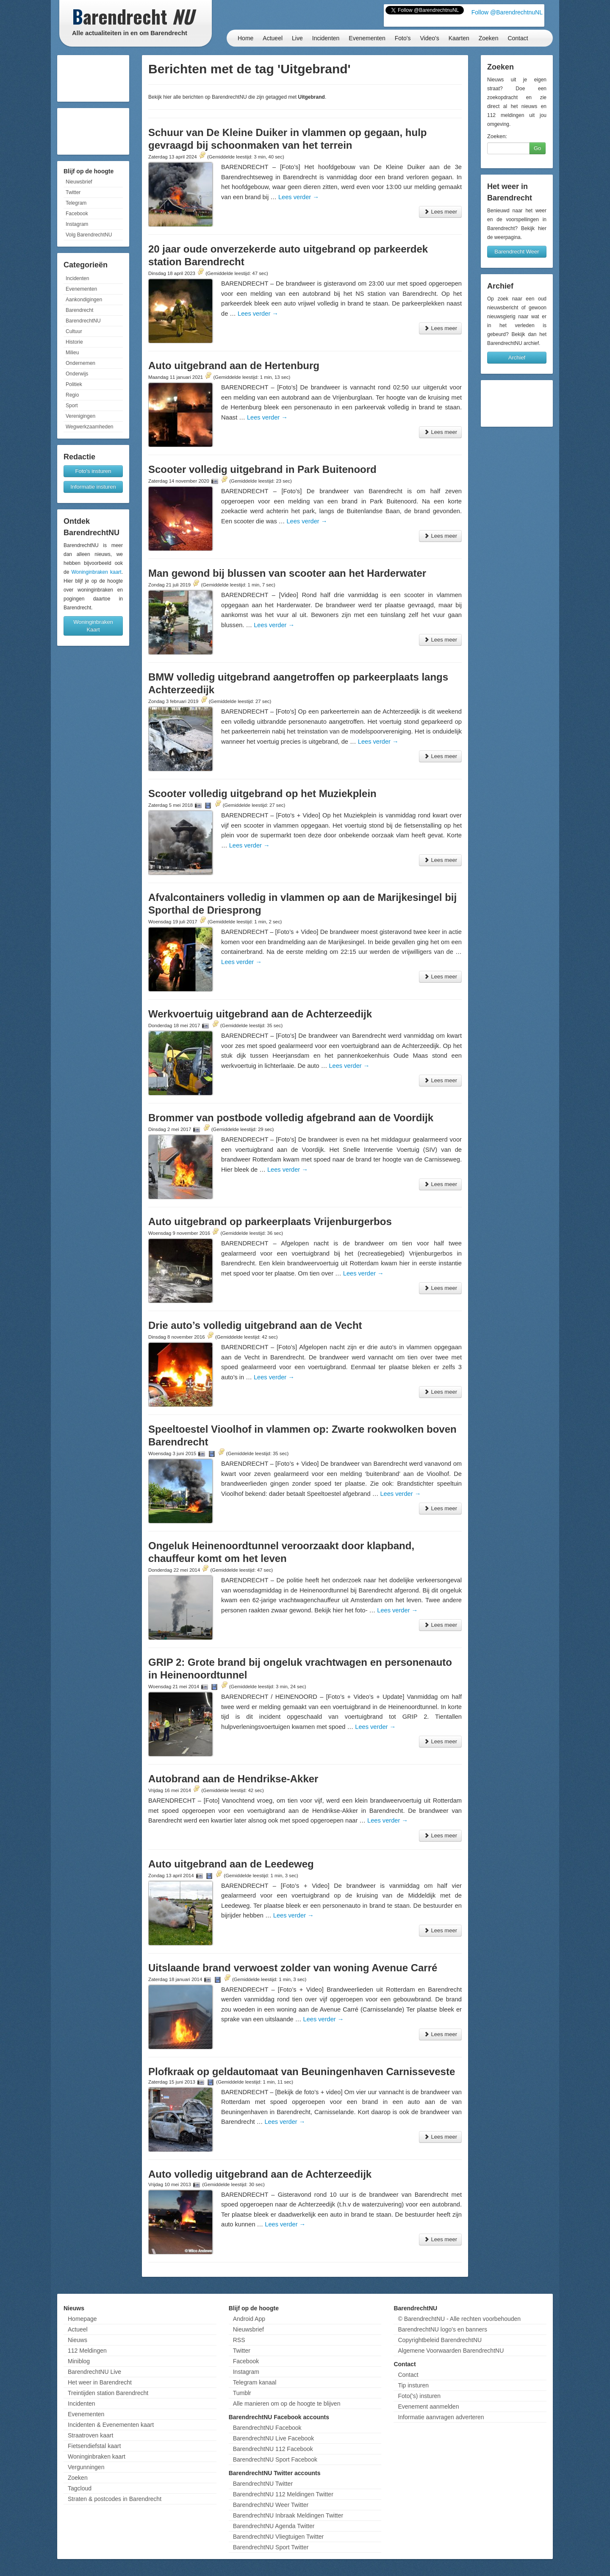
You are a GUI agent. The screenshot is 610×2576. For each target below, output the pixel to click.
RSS (239, 2340)
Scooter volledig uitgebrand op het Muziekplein (262, 793)
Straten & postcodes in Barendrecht (114, 2498)
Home (245, 38)
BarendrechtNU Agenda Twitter (274, 2526)
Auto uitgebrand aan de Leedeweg (231, 1864)
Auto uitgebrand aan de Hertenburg (233, 365)
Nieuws (77, 2340)
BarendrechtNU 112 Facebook (273, 2448)
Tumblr (242, 2393)
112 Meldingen (87, 2350)
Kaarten (459, 38)
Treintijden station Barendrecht (108, 2393)
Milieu (72, 353)
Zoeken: (497, 136)
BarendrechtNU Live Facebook (273, 2438)
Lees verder (298, 197)
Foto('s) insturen (419, 2396)
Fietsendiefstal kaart (94, 2446)
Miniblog (79, 2361)
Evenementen (367, 38)
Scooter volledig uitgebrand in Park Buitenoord (262, 469)
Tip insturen (413, 2385)
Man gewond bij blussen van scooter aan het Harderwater (287, 573)
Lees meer (440, 211)
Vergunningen (86, 2467)
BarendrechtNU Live (94, 2371)
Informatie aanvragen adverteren (441, 2417)
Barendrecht (79, 310)
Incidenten (326, 38)
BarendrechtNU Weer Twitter (270, 2504)
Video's (429, 38)
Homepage (82, 2318)
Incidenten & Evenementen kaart (111, 2424)
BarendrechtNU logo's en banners (442, 2329)
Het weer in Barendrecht (100, 2382)
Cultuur (74, 331)
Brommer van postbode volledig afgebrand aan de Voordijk (290, 1117)
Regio (72, 395)
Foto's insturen (93, 471)
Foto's (403, 38)
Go (537, 148)
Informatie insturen (93, 487)
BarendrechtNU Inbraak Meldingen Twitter (288, 2515)
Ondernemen (80, 363)
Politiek (74, 384)
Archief (516, 357)
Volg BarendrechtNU (89, 235)
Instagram (77, 224)
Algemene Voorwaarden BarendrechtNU (451, 2350)
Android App (249, 2318)
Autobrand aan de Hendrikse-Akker (233, 1778)
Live (297, 38)
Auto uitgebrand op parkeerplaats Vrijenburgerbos (270, 1221)
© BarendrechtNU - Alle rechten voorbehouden (459, 2318)
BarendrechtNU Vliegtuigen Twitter (278, 2536)
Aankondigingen (84, 300)
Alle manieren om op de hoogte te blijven (287, 2403)
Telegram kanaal (255, 2382)
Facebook (77, 214)
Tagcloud (80, 2488)
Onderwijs (77, 374)
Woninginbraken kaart (96, 572)
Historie (74, 342)
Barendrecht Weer (516, 251)
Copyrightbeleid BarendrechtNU (440, 2340)
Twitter (73, 192)
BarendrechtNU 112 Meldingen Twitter (283, 2494)
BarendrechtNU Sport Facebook (275, 2459)
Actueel (273, 38)
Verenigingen (80, 416)
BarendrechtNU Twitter (263, 2483)
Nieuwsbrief (79, 182)
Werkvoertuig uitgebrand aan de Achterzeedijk (260, 1014)
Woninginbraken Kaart (93, 626)
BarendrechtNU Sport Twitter (271, 2547)
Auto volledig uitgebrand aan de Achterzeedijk (260, 2174)
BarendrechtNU (83, 321)
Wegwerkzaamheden (90, 427)
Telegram (76, 203)
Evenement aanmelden (428, 2406)
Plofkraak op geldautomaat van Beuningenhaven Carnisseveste (301, 2071)
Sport (72, 405)
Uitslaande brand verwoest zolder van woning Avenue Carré (292, 1967)
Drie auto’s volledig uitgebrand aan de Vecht (255, 1325)
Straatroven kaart (90, 2435)
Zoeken (489, 38)
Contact (517, 38)
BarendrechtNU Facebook (267, 2427)
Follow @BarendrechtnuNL (507, 12)
